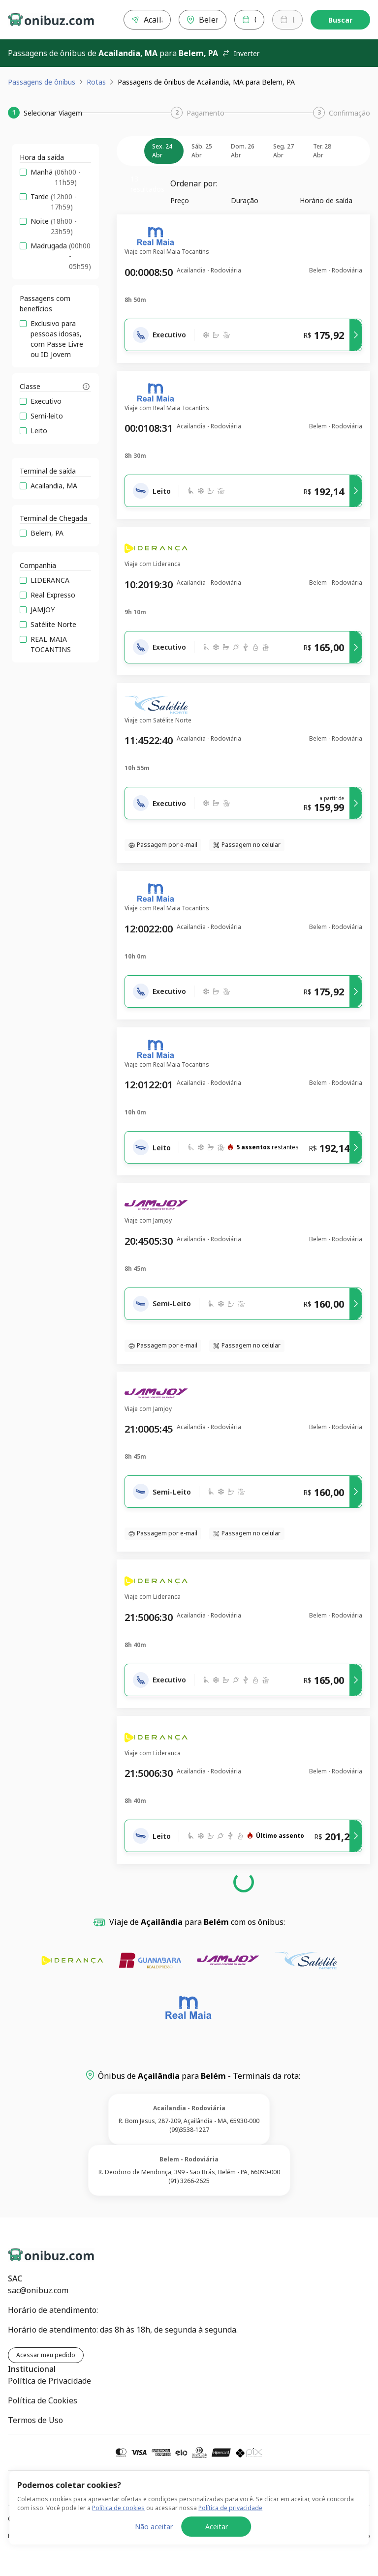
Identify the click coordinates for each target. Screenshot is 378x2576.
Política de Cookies (42, 2400)
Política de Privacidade (49, 2380)
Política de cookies (118, 2530)
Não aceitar (154, 2548)
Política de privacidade (230, 2530)
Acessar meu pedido (45, 2355)
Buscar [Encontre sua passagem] (340, 20)
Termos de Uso (35, 2420)
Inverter (240, 53)
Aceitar (216, 2548)
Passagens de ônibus (41, 82)
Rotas (96, 82)
